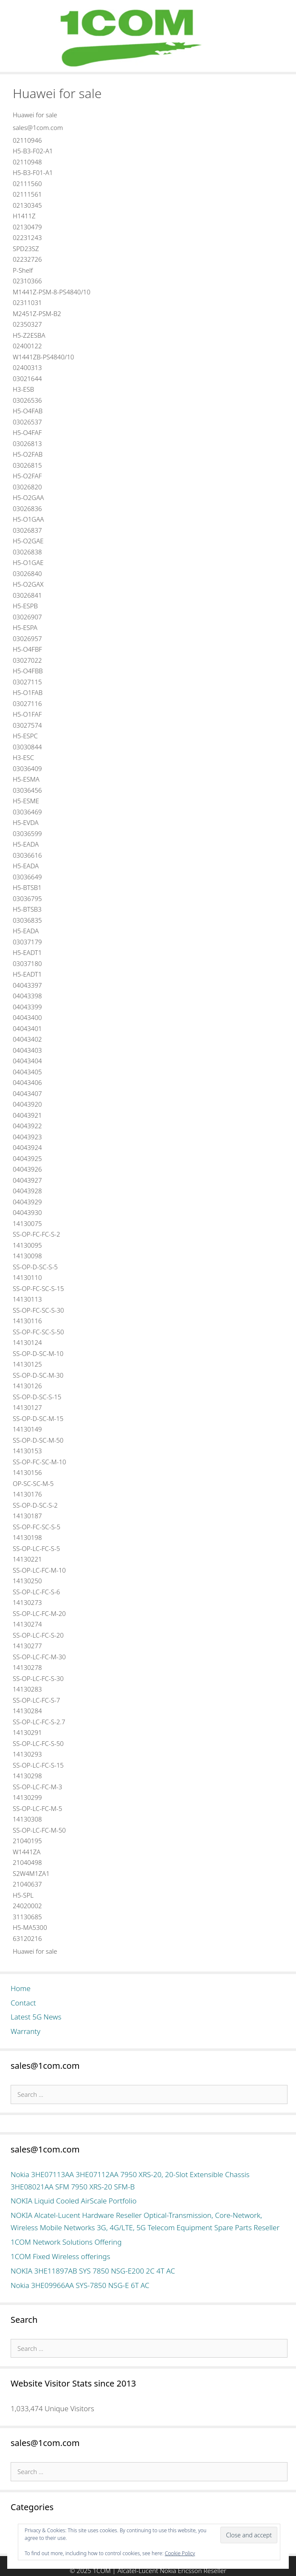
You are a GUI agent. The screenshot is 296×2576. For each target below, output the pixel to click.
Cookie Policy (180, 2553)
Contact (23, 2003)
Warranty (25, 2031)
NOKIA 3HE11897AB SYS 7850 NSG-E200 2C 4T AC (93, 2271)
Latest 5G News (36, 2017)
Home (21, 1988)
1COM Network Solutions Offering (66, 2242)
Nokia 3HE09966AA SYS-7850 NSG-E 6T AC (80, 2285)
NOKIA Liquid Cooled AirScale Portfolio (74, 2201)
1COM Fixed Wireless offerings (60, 2256)
